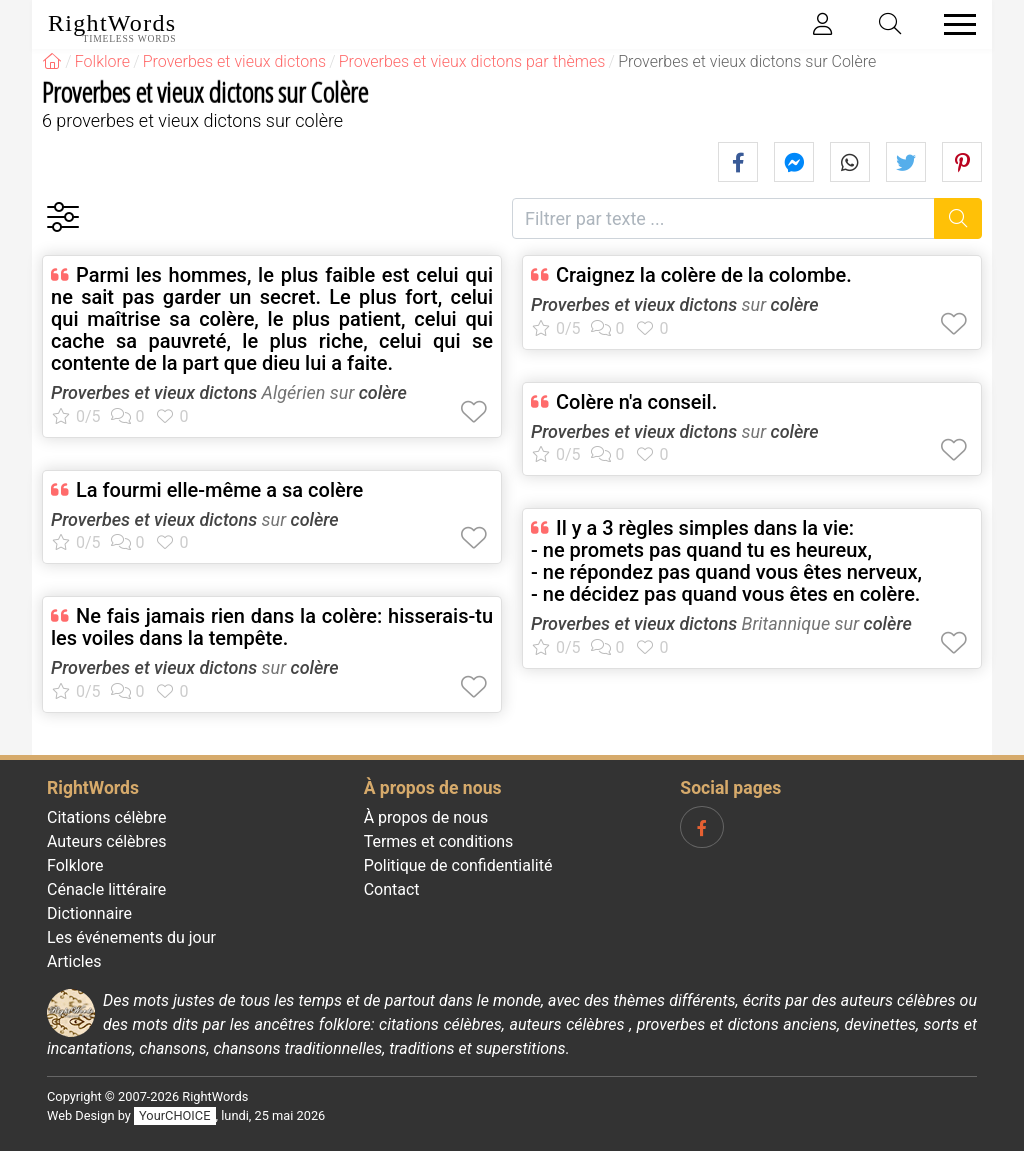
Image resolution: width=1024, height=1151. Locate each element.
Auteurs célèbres (107, 841)
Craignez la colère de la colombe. (704, 275)
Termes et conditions (439, 841)
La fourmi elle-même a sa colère (219, 490)
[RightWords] (52, 61)
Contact (392, 889)
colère (383, 392)
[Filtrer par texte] (723, 218)
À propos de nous (426, 817)
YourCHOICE (174, 1115)
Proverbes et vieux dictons (154, 392)
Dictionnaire (89, 913)
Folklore (75, 865)
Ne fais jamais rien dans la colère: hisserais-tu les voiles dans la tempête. (272, 627)
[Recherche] (958, 218)
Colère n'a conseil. (636, 402)
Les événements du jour (131, 937)
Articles (74, 961)
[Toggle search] (891, 24)
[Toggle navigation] (954, 24)
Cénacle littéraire (106, 889)
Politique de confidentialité (458, 865)
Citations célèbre (107, 817)
